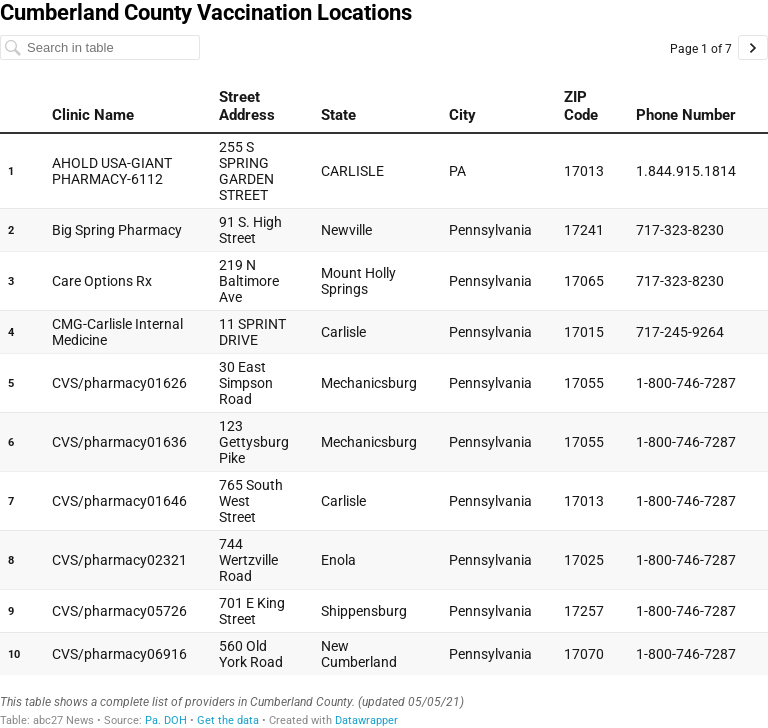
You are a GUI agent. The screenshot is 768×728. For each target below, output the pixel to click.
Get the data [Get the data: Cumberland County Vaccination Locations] (228, 720)
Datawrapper (366, 720)
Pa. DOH (166, 720)
